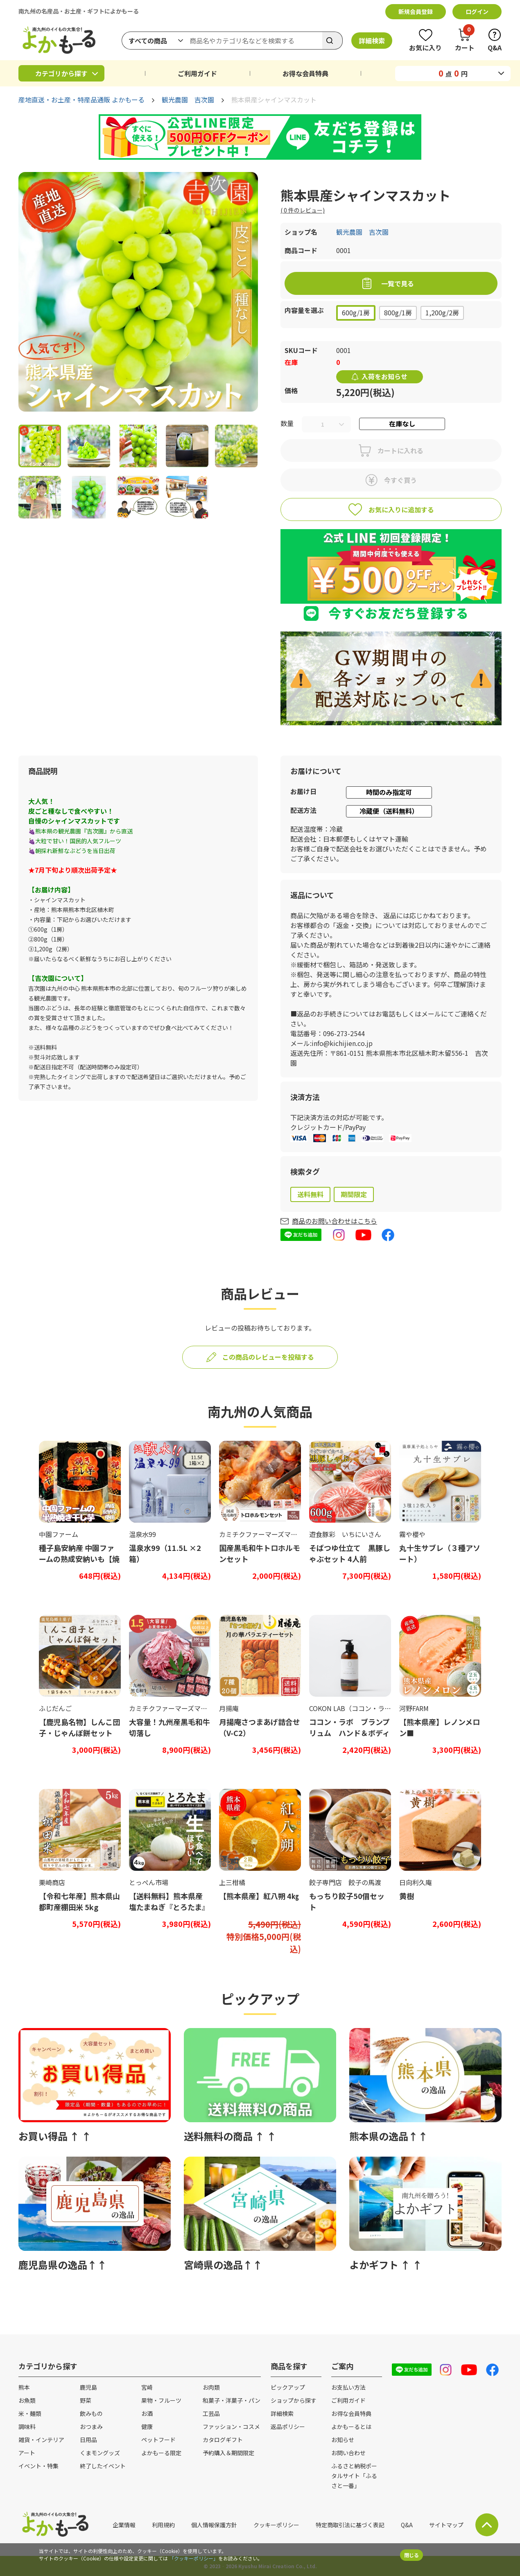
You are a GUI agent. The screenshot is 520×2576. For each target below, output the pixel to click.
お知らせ (342, 2440)
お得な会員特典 (305, 73)
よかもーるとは (351, 2426)
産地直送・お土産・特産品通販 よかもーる (81, 99)
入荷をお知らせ (384, 376)
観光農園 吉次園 (188, 99)
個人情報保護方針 (214, 2525)
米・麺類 (29, 2413)
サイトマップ (446, 2525)
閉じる (411, 2554)
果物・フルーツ (161, 2400)
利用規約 (163, 2525)
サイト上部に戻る (486, 2524)
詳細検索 (372, 40)
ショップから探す (294, 2400)
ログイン (477, 11)
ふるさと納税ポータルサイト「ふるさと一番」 (354, 2476)
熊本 (24, 2387)
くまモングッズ (100, 2453)
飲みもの (91, 2413)
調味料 (27, 2426)
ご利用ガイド (197, 73)
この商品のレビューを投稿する (268, 1357)
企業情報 (124, 2525)
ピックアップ (288, 2387)
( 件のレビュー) (302, 210)
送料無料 (310, 1194)
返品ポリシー (288, 2426)
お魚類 (27, 2400)
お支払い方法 (348, 2387)
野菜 (85, 2400)
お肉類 (211, 2387)
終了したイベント (103, 2466)
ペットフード (158, 2440)
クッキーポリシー (276, 2525)
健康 (147, 2426)
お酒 (147, 2413)
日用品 (88, 2440)
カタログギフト (223, 2440)
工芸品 (211, 2413)
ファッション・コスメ (231, 2426)
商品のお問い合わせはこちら (334, 1221)
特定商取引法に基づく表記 (350, 2525)
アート (26, 2453)
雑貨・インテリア (41, 2440)
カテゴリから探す (61, 73)
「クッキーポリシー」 (193, 2558)
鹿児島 (88, 2387)
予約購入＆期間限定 (228, 2453)
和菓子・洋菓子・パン (231, 2400)
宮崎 (147, 2387)
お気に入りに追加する (401, 509)
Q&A (407, 2525)
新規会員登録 (415, 11)
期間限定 (354, 1194)
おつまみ (91, 2426)
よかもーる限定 (161, 2453)
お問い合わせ (348, 2453)
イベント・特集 (38, 2466)
